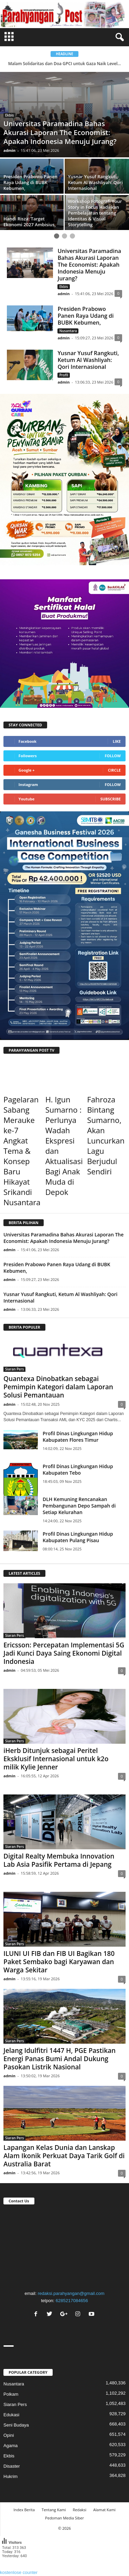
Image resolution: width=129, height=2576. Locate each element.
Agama (10, 2445)
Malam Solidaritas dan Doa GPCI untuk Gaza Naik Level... (64, 63)
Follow (113, 755)
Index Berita (24, 2509)
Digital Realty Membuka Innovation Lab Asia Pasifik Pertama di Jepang (58, 1860)
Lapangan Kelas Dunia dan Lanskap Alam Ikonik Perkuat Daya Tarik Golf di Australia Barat (64, 2155)
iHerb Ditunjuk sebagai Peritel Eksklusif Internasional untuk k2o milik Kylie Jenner (55, 1758)
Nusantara (68, 330)
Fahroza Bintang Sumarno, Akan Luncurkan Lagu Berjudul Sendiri (106, 1135)
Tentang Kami (54, 2509)
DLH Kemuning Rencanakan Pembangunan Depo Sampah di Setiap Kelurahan (79, 1505)
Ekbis (9, 115)
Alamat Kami (104, 2509)
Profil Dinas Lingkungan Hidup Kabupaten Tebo (78, 1469)
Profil (63, 375)
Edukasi (11, 2414)
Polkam (10, 2394)
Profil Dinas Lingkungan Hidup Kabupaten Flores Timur (78, 1436)
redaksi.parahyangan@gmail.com (71, 2293)
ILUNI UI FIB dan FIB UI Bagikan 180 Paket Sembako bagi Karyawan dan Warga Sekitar (59, 1961)
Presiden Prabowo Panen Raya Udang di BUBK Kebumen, (85, 315)
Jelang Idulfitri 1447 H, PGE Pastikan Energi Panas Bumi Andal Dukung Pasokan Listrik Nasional (59, 2058)
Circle (114, 770)
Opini (8, 2435)
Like (117, 741)
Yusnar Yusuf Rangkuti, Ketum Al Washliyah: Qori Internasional (88, 360)
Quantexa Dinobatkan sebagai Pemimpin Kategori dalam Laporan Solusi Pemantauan (58, 1387)
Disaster (11, 2466)
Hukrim (10, 2476)
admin (9, 150)
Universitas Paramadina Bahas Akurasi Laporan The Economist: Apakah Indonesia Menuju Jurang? (89, 264)
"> (64, 2246)
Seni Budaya (16, 2425)
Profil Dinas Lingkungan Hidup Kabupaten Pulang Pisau (78, 1537)
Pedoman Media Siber (64, 2517)
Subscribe (110, 798)
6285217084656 (72, 2300)
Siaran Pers (14, 1369)
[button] (118, 37)
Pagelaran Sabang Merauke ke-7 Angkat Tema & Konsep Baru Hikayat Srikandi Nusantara (22, 1150)
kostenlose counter (18, 2572)
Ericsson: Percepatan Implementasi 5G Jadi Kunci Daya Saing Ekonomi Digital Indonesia (63, 1653)
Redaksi (80, 2509)
